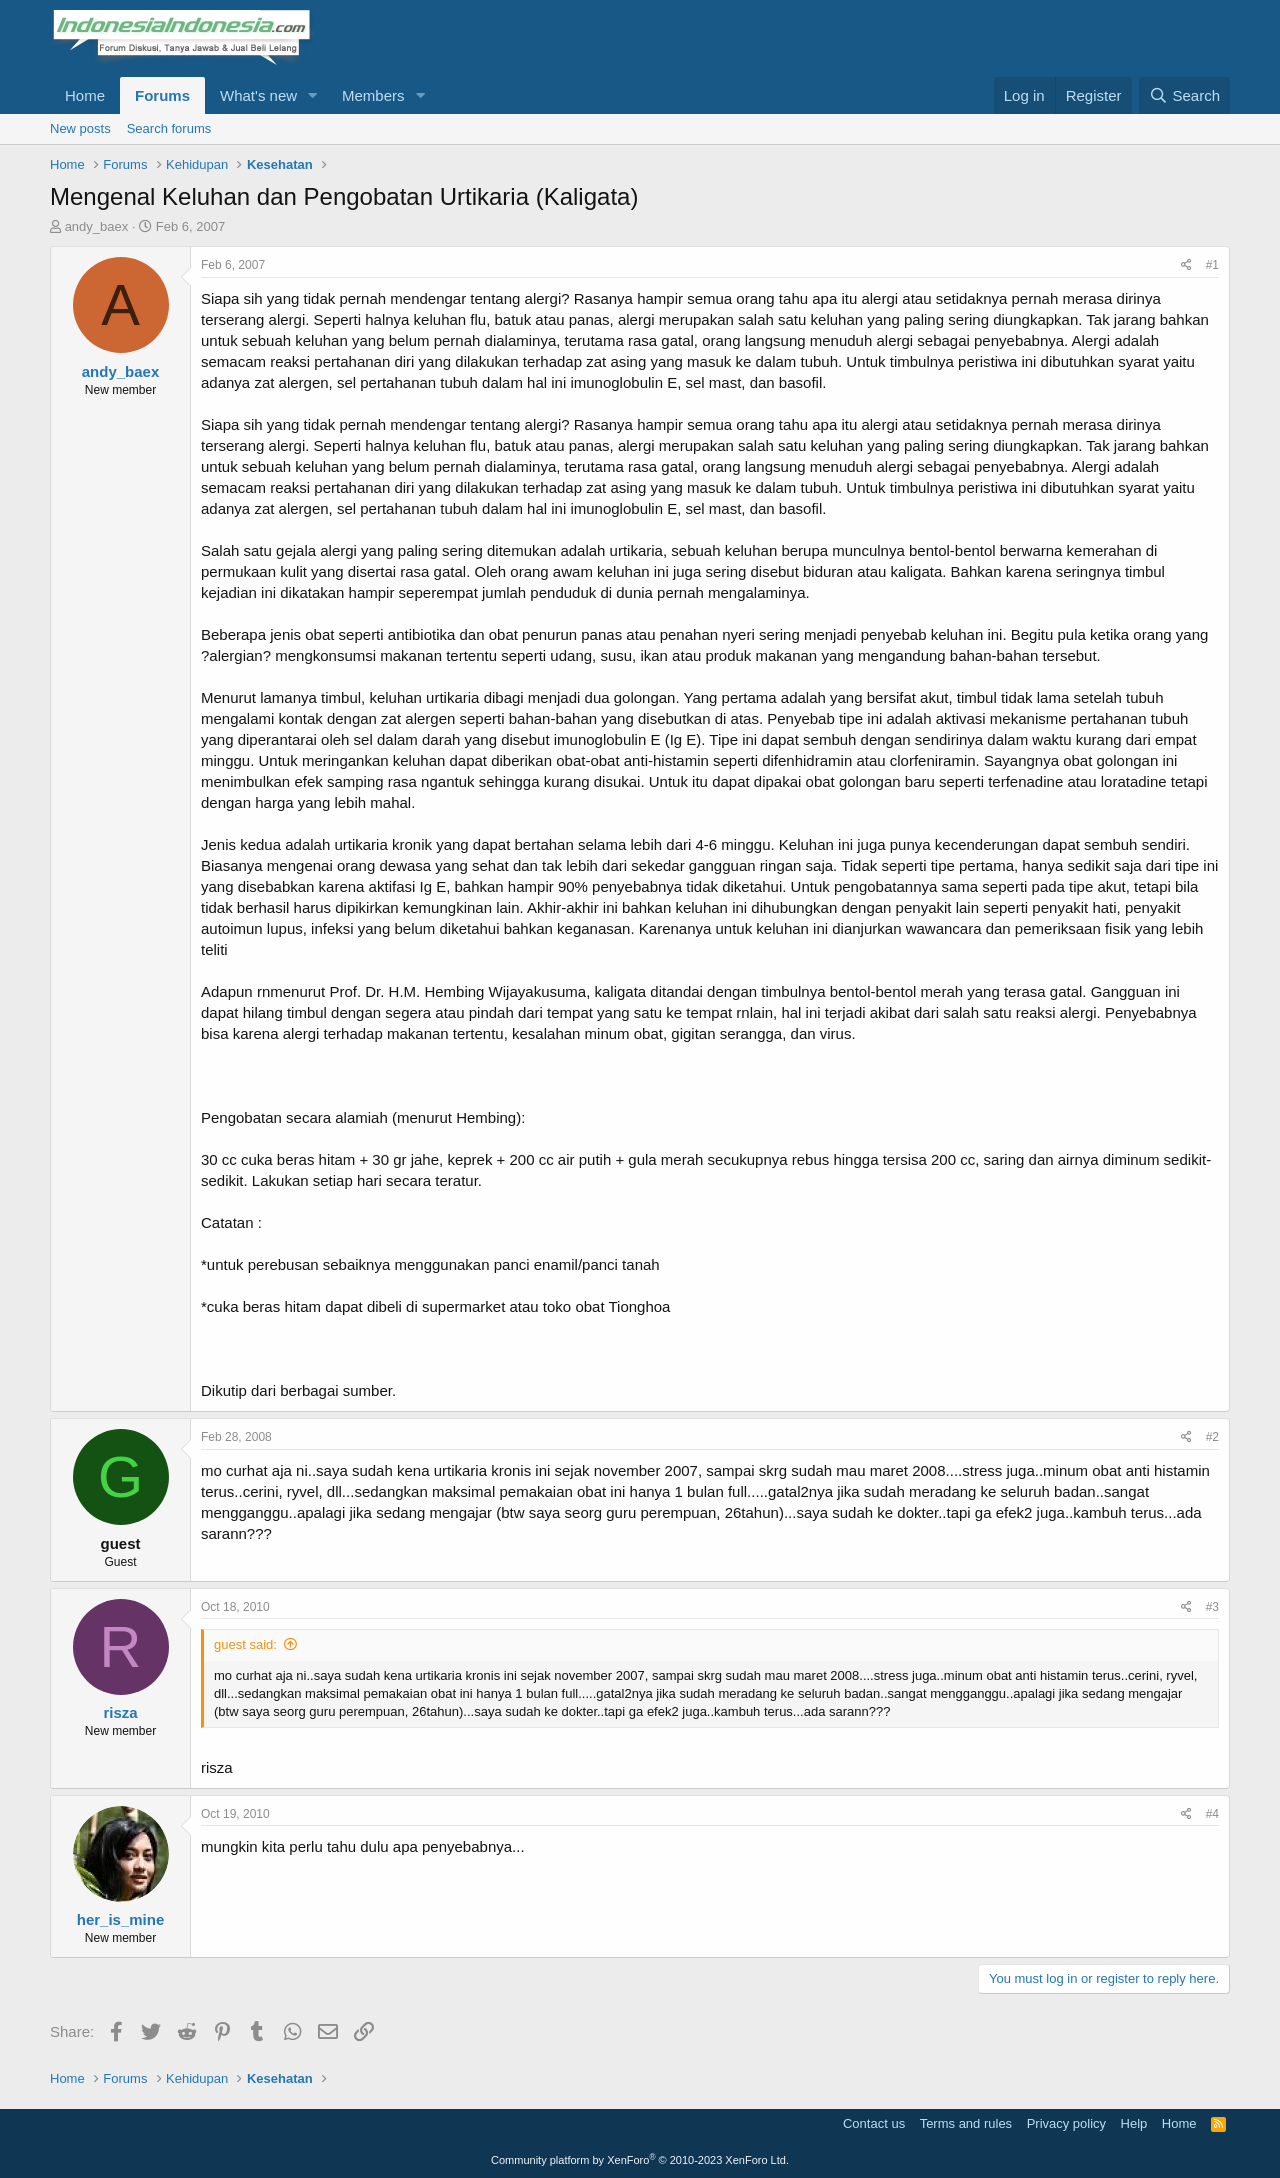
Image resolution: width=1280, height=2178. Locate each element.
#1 (1212, 265)
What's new (258, 95)
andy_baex (97, 226)
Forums (162, 95)
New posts (80, 128)
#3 (1212, 1607)
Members (373, 95)
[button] (313, 95)
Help (1134, 2123)
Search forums (169, 128)
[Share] (1186, 265)
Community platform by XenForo (640, 2160)
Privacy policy (1066, 2123)
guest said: (245, 1644)
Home (85, 95)
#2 (1212, 1437)
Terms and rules (966, 2123)
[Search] (1184, 95)
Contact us (874, 2123)
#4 (1212, 1814)
